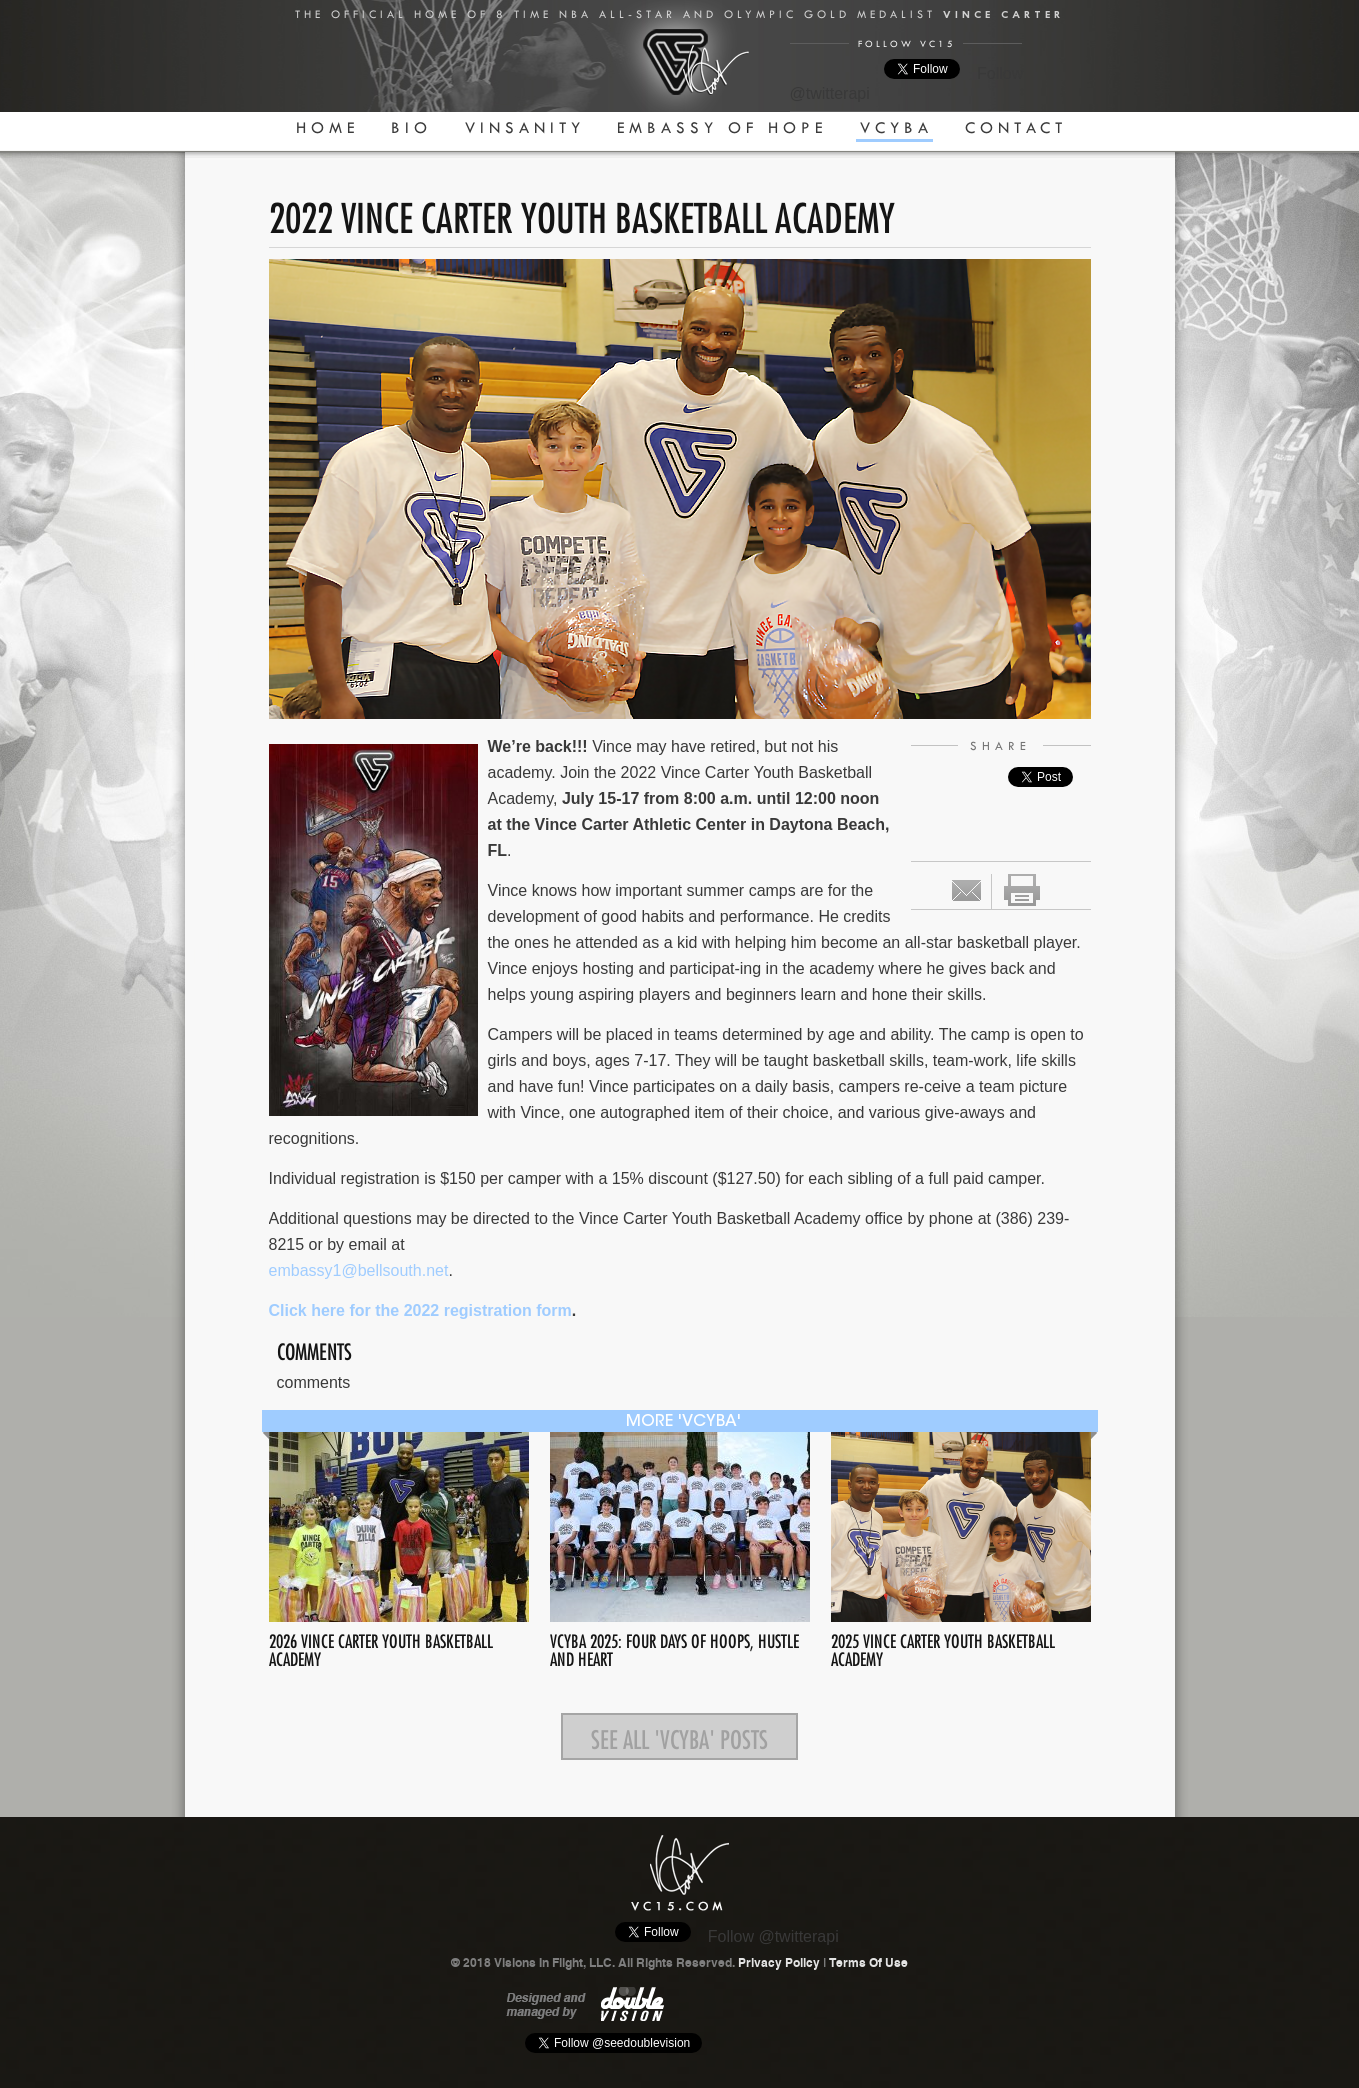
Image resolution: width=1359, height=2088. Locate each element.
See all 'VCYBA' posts (679, 1736)
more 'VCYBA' (683, 1422)
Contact (1016, 127)
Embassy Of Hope (722, 127)
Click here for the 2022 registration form (420, 1310)
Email (966, 890)
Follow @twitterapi (773, 1936)
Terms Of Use (868, 1963)
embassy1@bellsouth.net (359, 1270)
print (1022, 890)
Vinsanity (525, 127)
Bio (411, 127)
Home (327, 127)
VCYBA (896, 127)
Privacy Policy (779, 1963)
